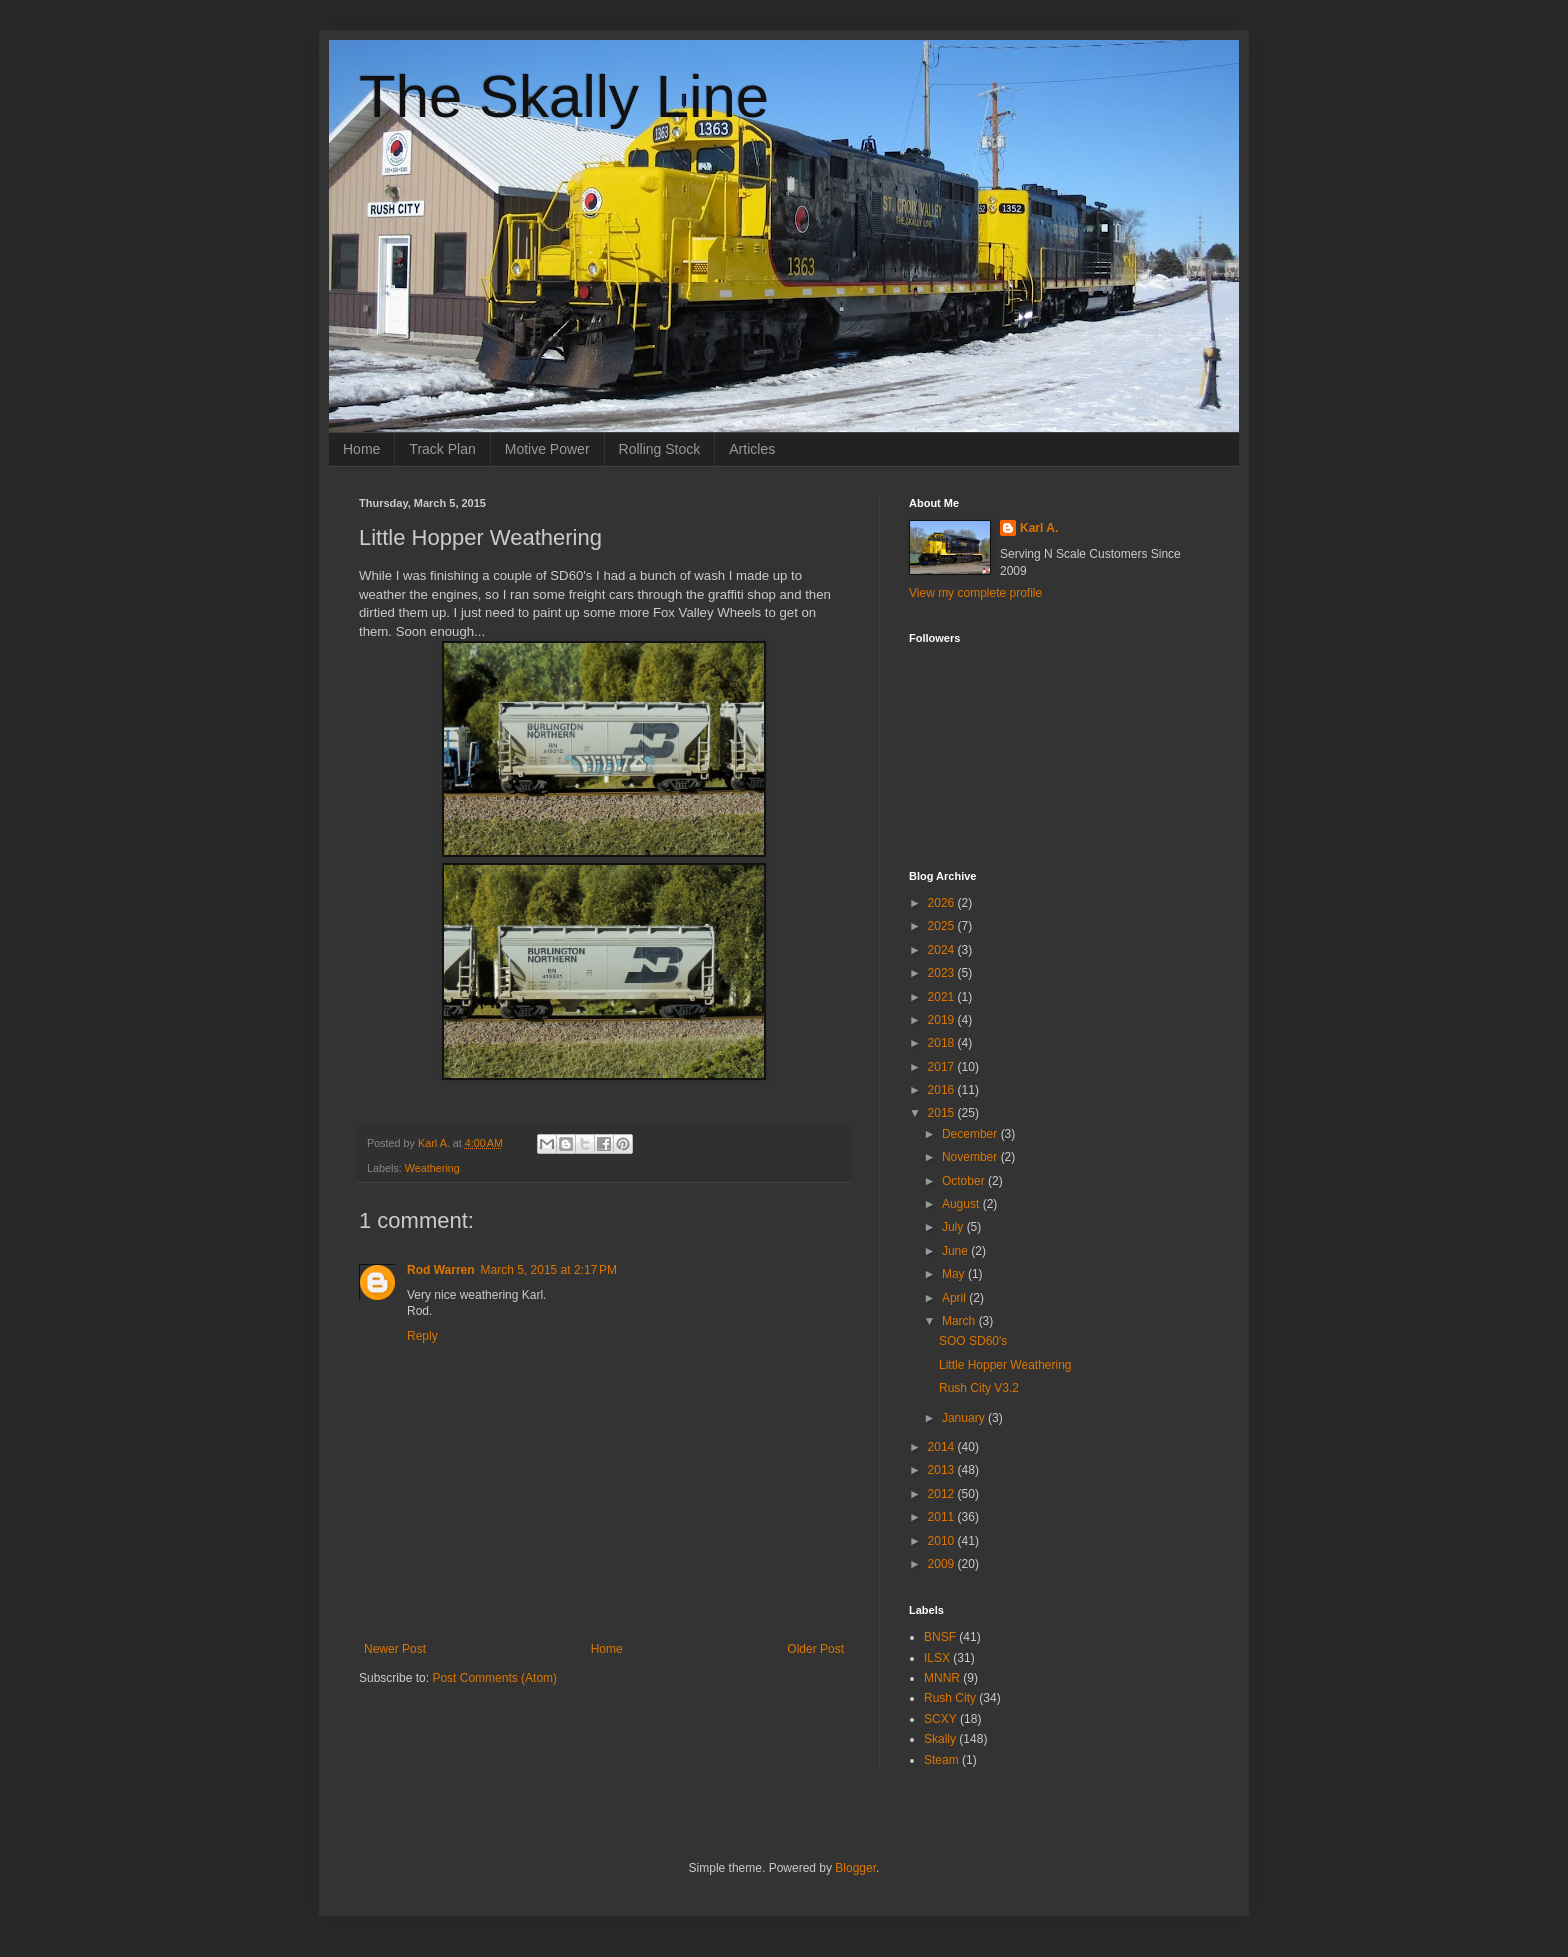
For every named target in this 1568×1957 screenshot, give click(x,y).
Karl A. (1039, 528)
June (956, 1251)
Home (361, 449)
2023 (943, 973)
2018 (943, 1043)
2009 (943, 1564)
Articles (752, 449)
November (971, 1157)
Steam (941, 1760)
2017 (943, 1067)
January (965, 1418)
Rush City (950, 1698)
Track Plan (442, 449)
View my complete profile (975, 593)
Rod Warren (441, 1270)
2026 (943, 903)
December (971, 1134)
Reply (422, 1336)
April (955, 1298)
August (962, 1204)
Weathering (432, 1168)
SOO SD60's (973, 1341)
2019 (943, 1020)
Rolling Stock (660, 449)
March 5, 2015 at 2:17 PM (549, 1270)
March (960, 1321)
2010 (943, 1541)
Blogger (855, 1868)
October (965, 1181)
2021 (943, 997)
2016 (943, 1090)
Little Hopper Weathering (1005, 1365)
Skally (940, 1739)
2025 (943, 926)
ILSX (937, 1658)
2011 (943, 1517)
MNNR (942, 1678)
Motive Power (547, 449)
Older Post (815, 1649)
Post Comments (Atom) (494, 1678)
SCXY (940, 1719)
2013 (943, 1470)
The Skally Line (564, 96)
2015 (943, 1113)
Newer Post (395, 1649)
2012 (943, 1494)
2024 (943, 950)
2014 (943, 1447)
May (955, 1274)
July (954, 1227)
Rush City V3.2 (979, 1388)
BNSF (940, 1637)
